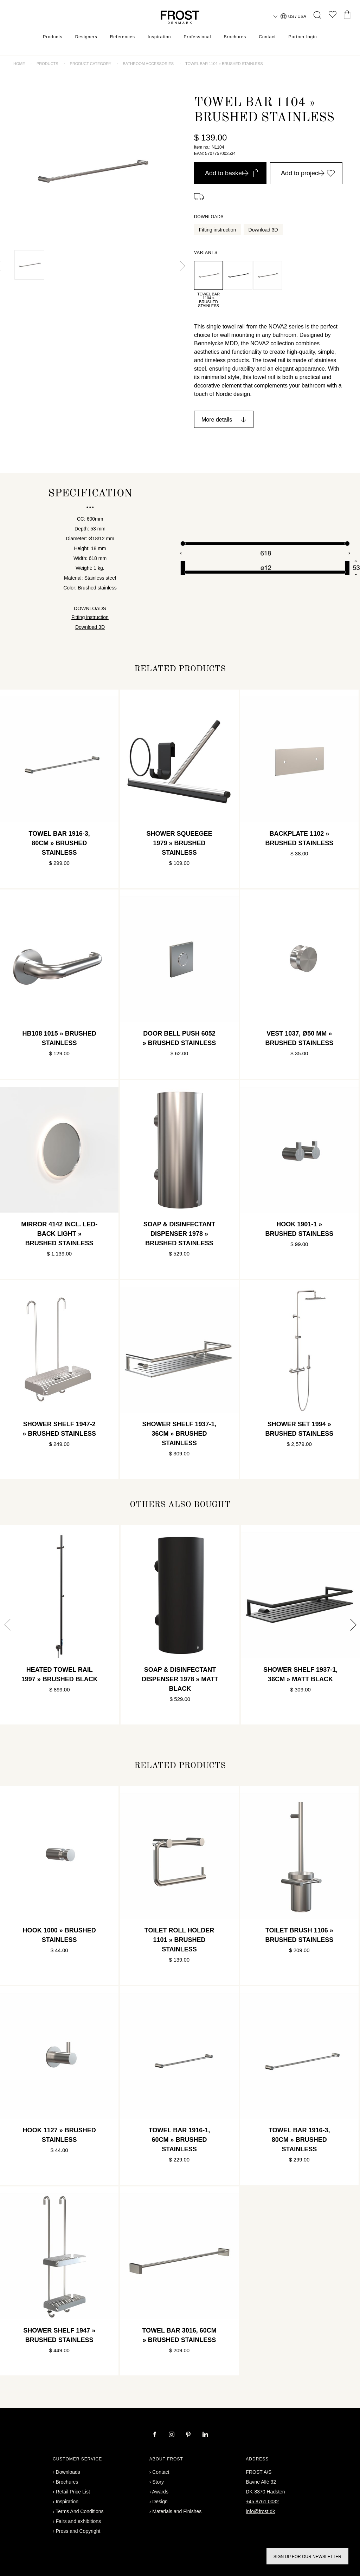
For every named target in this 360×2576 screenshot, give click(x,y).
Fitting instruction (217, 230)
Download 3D (263, 230)
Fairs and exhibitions (78, 2521)
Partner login (303, 36)
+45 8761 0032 (262, 2501)
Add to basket (232, 173)
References (122, 36)
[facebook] (155, 2435)
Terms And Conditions (79, 2511)
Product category (90, 63)
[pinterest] (189, 2435)
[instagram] (172, 2435)
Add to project (308, 173)
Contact (267, 36)
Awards (160, 2492)
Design (160, 2501)
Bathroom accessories (148, 63)
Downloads (68, 2472)
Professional (197, 36)
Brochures (235, 36)
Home (19, 63)
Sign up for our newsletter (307, 2556)
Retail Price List (73, 2492)
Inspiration (159, 36)
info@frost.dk (260, 2511)
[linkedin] (205, 2435)
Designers (86, 36)
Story (158, 2482)
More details (216, 420)
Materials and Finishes (176, 2511)
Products (52, 36)
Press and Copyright (78, 2531)
